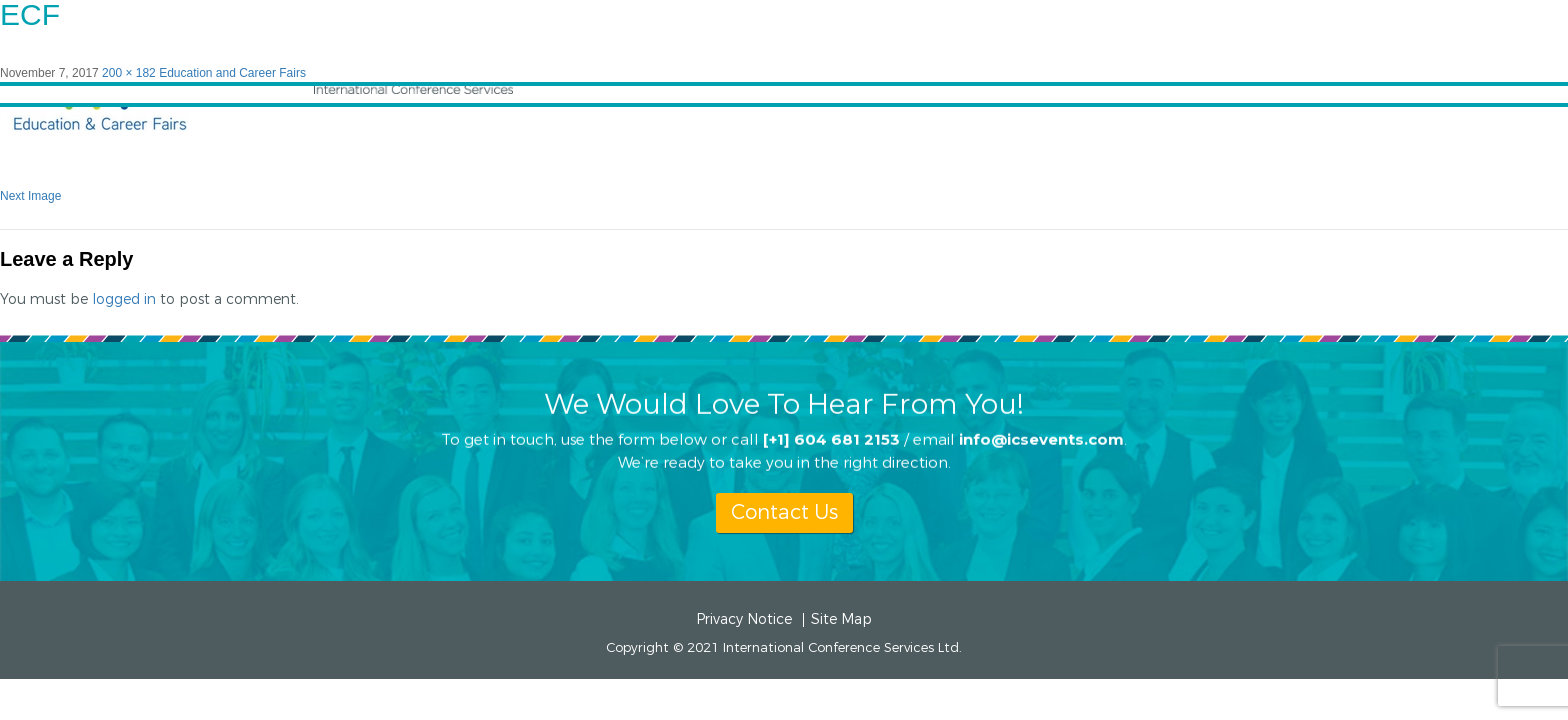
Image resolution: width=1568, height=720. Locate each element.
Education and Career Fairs (232, 73)
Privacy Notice (744, 620)
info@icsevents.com (1041, 438)
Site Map (841, 620)
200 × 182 (129, 73)
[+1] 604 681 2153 (831, 438)
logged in (124, 299)
